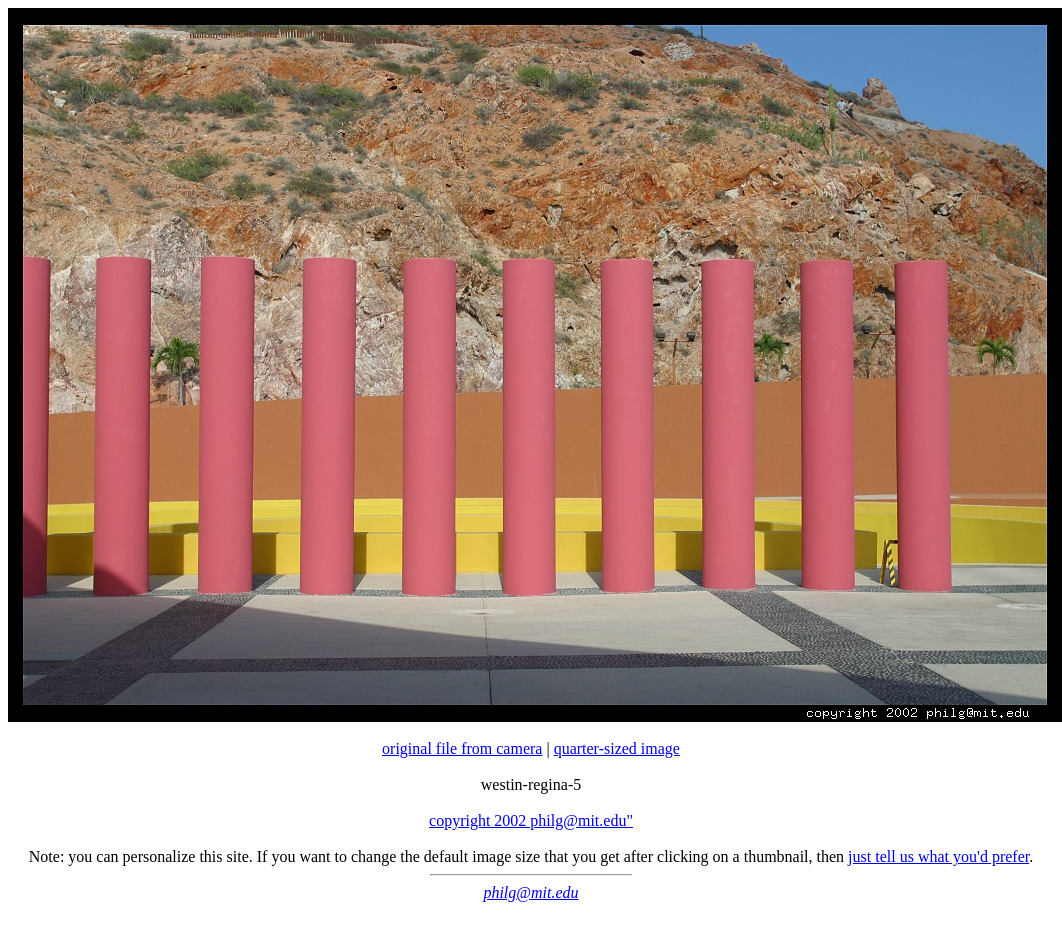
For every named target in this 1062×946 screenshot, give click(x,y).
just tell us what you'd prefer (938, 856)
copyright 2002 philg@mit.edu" (531, 820)
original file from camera (462, 748)
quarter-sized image (617, 748)
